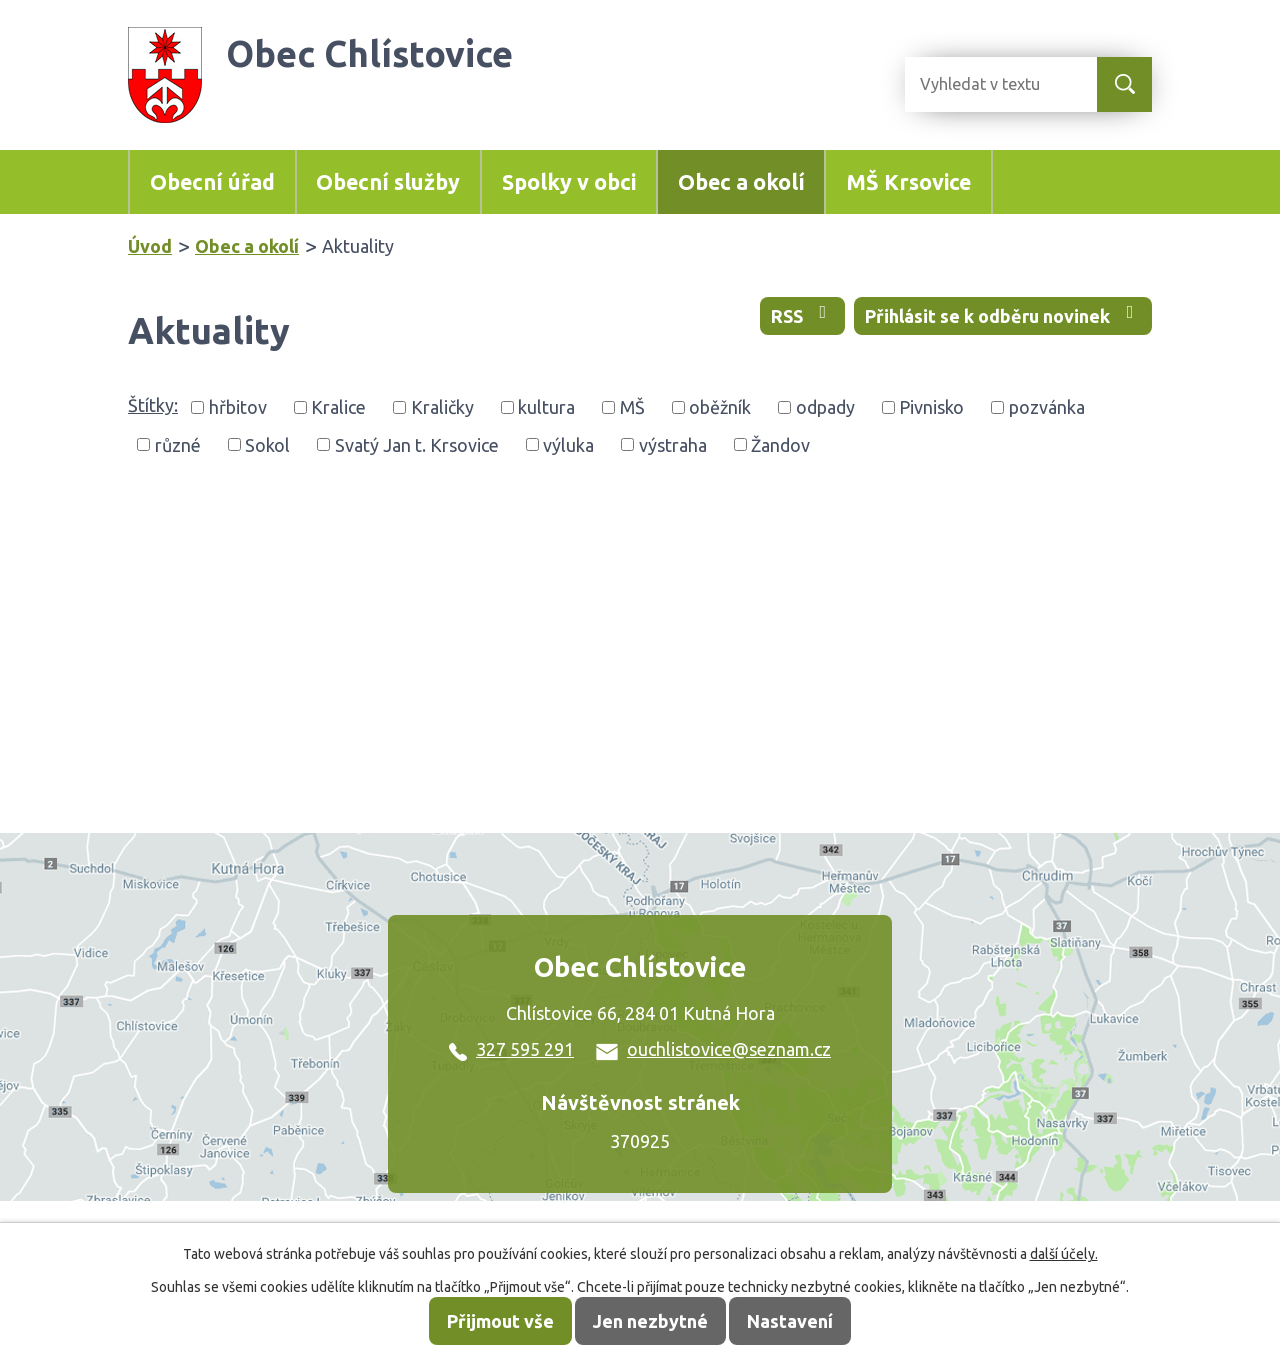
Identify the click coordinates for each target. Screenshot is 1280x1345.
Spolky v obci (569, 182)
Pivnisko (931, 407)
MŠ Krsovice (908, 182)
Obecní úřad (212, 182)
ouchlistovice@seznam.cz (713, 1049)
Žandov (780, 444)
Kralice (338, 407)
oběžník (720, 407)
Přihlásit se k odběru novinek (1003, 314)
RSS (803, 314)
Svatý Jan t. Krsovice (417, 444)
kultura (546, 407)
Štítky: (153, 405)
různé (178, 444)
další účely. (1064, 1254)
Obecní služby (388, 182)
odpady (825, 407)
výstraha (673, 444)
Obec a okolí (741, 182)
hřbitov (238, 407)
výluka (568, 444)
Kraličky (442, 407)
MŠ (632, 407)
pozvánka (1047, 407)
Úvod (150, 246)
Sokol (267, 444)
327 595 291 (511, 1049)
